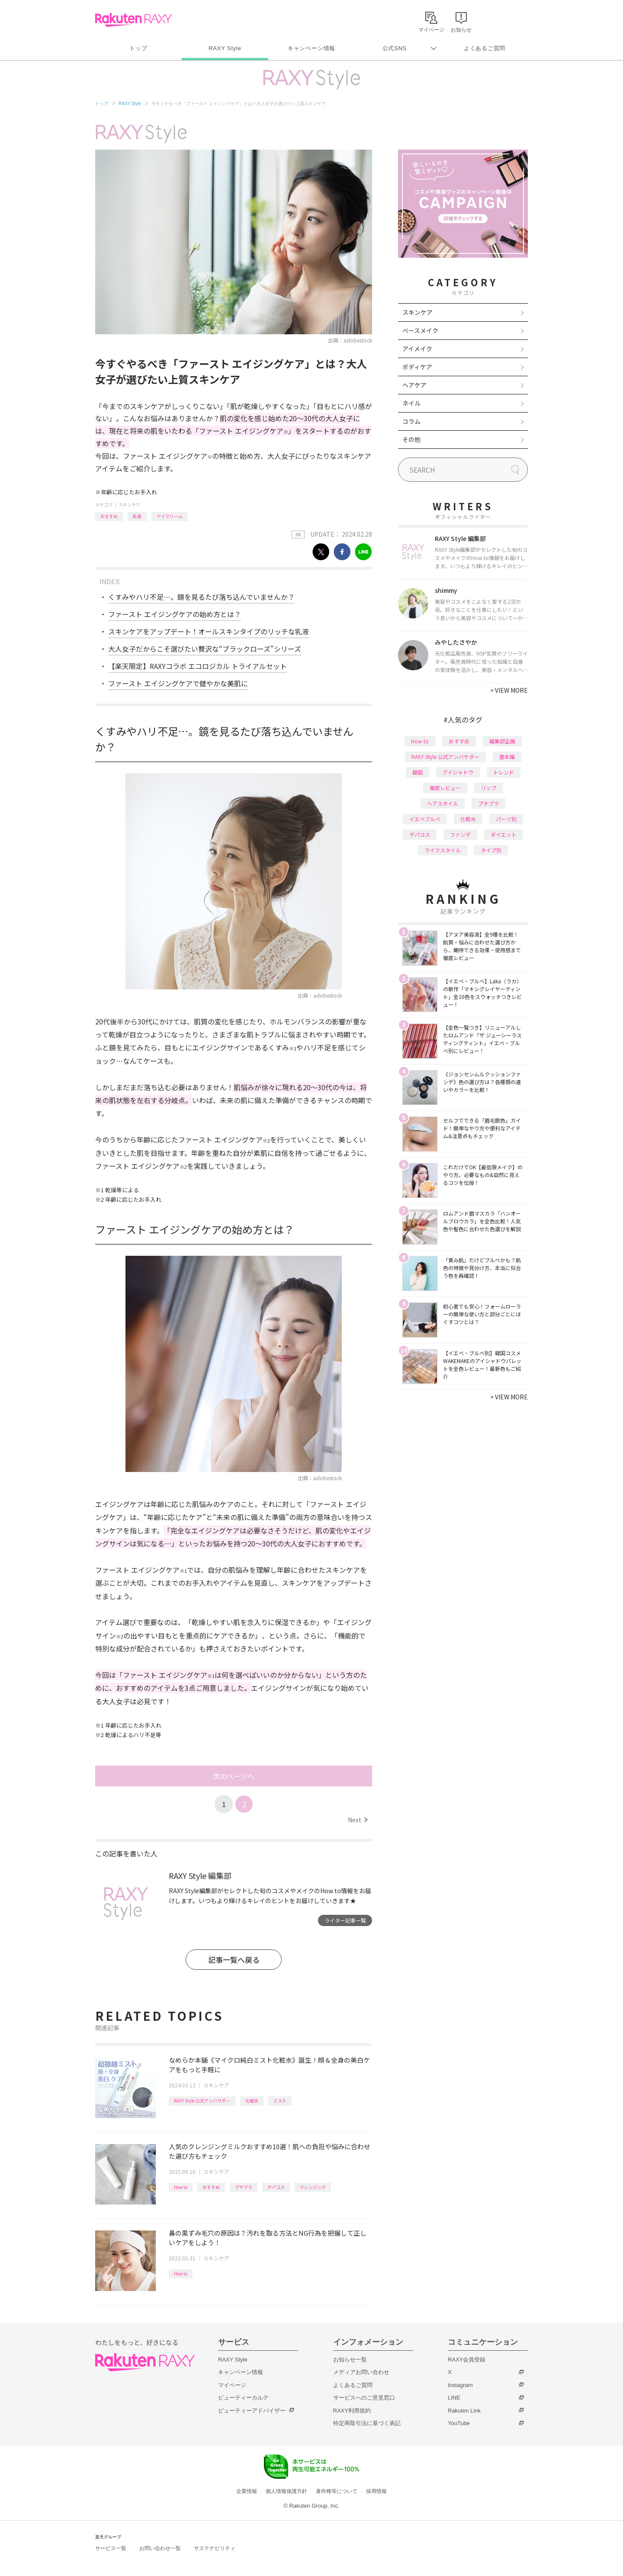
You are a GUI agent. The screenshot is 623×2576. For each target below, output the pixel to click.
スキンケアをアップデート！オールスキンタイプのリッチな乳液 (208, 631)
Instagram (460, 2385)
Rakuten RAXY (133, 20)
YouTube (459, 2423)
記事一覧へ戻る (234, 1959)
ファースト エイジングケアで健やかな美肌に (178, 683)
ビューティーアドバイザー (252, 2410)
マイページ (232, 2385)
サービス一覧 (110, 2548)
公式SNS (394, 48)
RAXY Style (225, 48)
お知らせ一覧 (350, 2359)
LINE (454, 2397)
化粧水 (251, 2100)
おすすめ (109, 516)
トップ (138, 48)
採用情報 (376, 2491)
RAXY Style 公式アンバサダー (202, 2100)
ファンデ (460, 834)
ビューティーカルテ (243, 2397)
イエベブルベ (424, 818)
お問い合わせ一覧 (160, 2548)
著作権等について (336, 2491)
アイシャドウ (458, 772)
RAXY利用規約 (352, 2410)
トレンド (503, 772)
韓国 (417, 772)
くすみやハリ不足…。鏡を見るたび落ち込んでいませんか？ (201, 597)
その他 (411, 439)
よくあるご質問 (484, 48)
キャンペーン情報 (311, 48)
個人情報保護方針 (286, 2491)
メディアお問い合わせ (361, 2372)
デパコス (276, 2187)
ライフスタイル (442, 850)
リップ (488, 787)
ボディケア (417, 366)
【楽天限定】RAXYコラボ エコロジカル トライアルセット (197, 666)
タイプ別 (491, 850)
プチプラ (243, 2187)
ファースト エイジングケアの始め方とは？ (174, 614)
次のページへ (233, 1776)
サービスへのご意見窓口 (364, 2397)
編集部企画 (502, 741)
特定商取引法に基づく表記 (367, 2423)
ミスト (279, 2100)
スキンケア (129, 504)
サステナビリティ (214, 2548)
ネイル (411, 403)
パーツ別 (506, 818)
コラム (411, 421)
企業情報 (246, 2491)
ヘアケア (414, 385)
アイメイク (417, 348)
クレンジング (313, 2187)
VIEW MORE (509, 690)
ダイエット (504, 834)
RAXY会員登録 (466, 2359)
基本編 (507, 756)
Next (357, 1819)
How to (180, 2187)
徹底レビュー (445, 787)
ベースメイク (420, 330)
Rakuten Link (464, 2410)
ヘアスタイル (442, 803)
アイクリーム (170, 516)
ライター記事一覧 (345, 1920)
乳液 (137, 516)
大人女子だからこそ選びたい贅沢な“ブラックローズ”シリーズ (204, 648)
